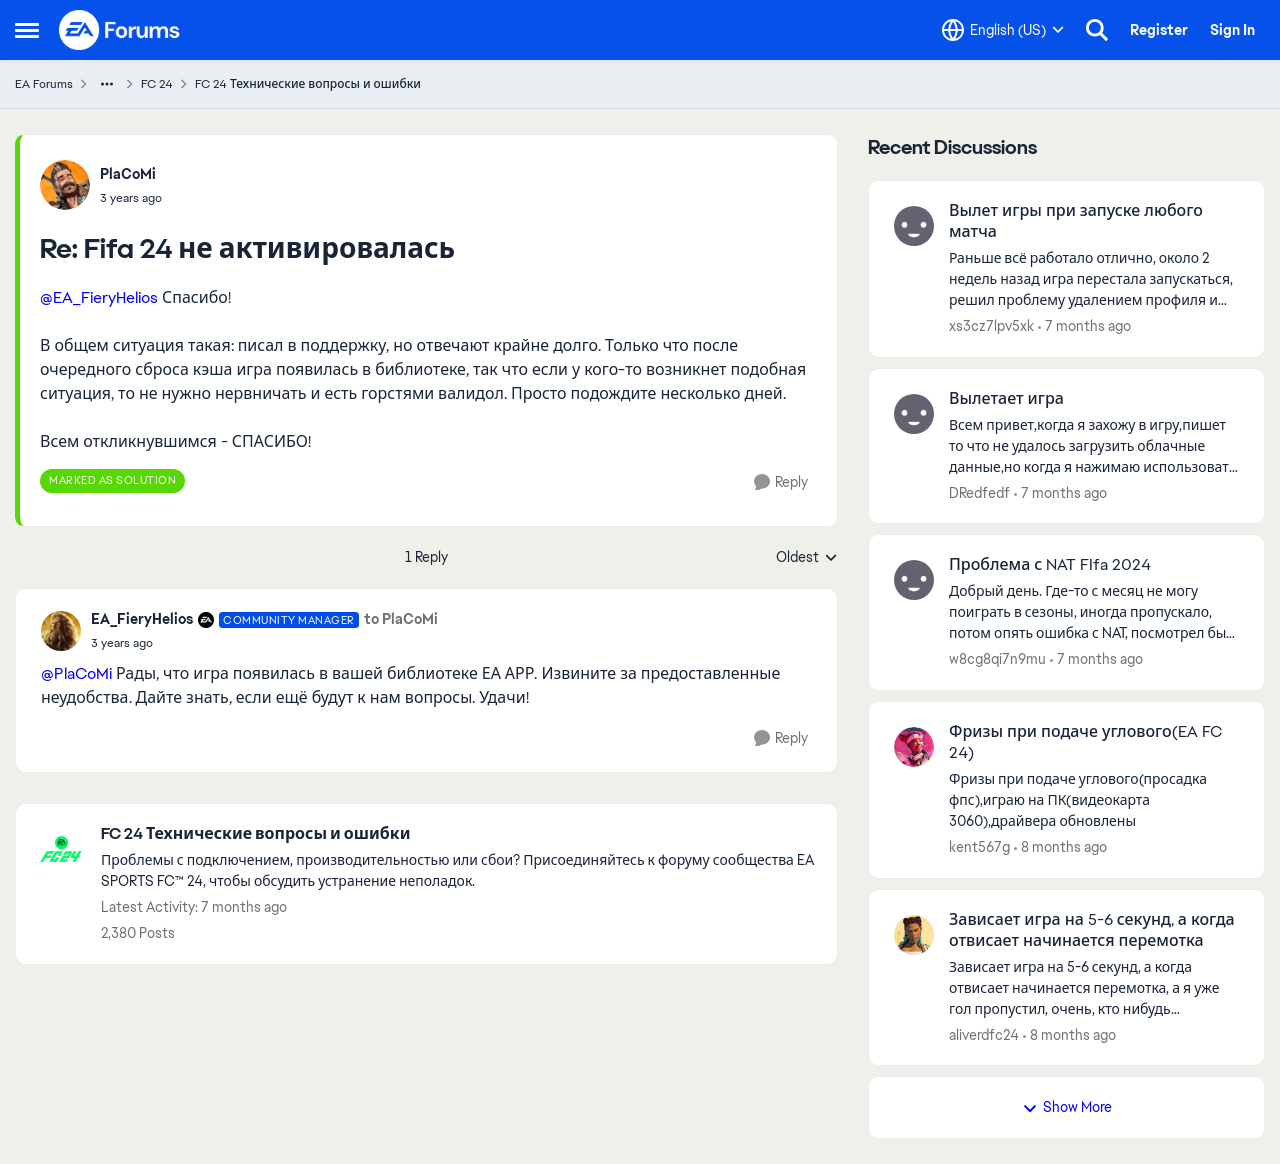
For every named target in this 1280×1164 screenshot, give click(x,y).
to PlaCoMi (401, 619)
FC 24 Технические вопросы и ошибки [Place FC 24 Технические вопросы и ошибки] (308, 84)
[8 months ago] (1060, 847)
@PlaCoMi (76, 673)
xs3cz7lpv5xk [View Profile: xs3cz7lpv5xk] (991, 326)
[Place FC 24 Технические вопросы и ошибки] (459, 834)
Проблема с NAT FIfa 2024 (1050, 565)
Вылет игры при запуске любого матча (1076, 221)
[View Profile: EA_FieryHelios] (61, 631)
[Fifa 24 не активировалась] (131, 198)
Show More (1067, 1107)
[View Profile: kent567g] (914, 747)
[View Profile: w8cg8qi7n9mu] (914, 580)
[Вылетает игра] (1094, 445)
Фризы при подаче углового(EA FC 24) (1085, 742)
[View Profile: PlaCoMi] (65, 185)
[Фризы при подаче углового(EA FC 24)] (1094, 800)
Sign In (1232, 30)
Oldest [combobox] (807, 558)
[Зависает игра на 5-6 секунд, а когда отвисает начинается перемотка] (1094, 987)
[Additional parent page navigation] (107, 84)
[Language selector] (1003, 30)
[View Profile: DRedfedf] (914, 414)
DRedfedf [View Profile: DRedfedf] (979, 492)
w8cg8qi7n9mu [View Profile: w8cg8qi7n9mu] (997, 659)
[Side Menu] (27, 30)
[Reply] (781, 482)
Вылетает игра (1006, 399)
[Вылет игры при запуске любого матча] (1094, 279)
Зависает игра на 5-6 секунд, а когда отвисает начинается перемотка (1092, 930)
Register (1159, 30)
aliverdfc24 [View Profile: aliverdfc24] (984, 1034)
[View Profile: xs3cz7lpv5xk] (914, 226)
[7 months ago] (1084, 326)
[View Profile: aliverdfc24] (914, 935)
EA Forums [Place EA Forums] (44, 84)
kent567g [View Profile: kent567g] (979, 847)
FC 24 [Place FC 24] (157, 84)
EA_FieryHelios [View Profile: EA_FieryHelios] (142, 619)
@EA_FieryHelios (99, 297)
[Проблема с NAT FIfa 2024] (1094, 612)
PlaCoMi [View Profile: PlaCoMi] (128, 174)
